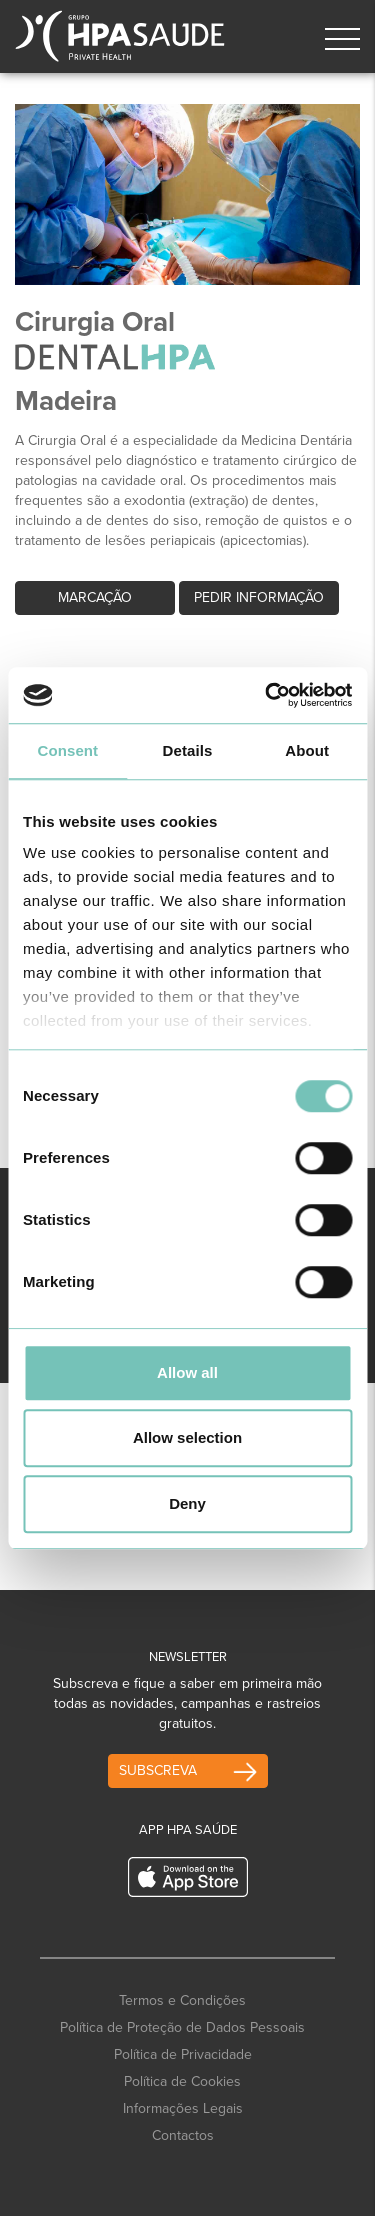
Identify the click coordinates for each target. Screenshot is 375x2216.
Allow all (187, 1372)
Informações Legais (183, 2108)
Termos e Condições (182, 2000)
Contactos (183, 2135)
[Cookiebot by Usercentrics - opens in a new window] (267, 695)
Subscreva (158, 1770)
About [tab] (307, 750)
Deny (187, 1503)
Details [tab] (188, 750)
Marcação (95, 597)
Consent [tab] (67, 750)
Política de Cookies (182, 2081)
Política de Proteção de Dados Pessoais (182, 2027)
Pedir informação (259, 597)
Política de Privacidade (183, 2054)
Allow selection (187, 1437)
